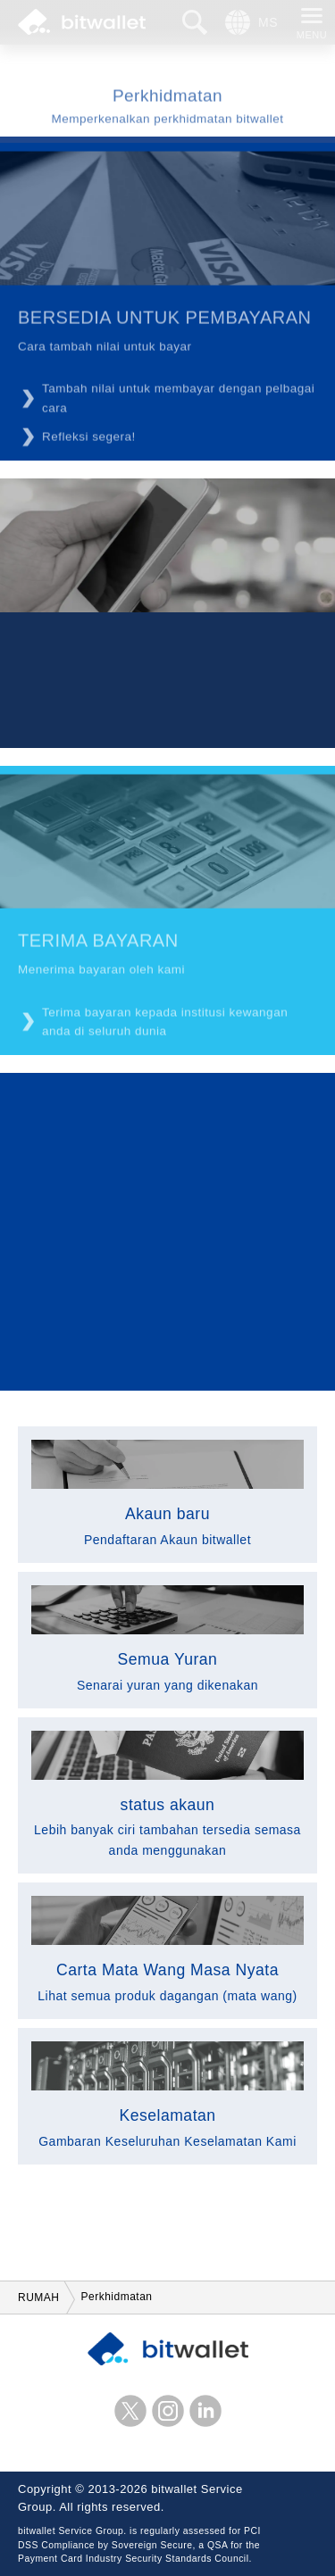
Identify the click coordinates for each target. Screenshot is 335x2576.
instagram (168, 2411)
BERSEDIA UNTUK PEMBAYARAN (165, 322)
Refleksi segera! (89, 441)
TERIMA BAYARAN (98, 945)
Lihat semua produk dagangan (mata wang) (167, 1949)
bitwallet (82, 22)
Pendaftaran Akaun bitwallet (167, 1493)
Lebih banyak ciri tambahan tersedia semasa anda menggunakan (167, 1794)
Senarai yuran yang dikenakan (167, 1638)
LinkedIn (205, 2411)
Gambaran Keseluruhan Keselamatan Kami (167, 2094)
